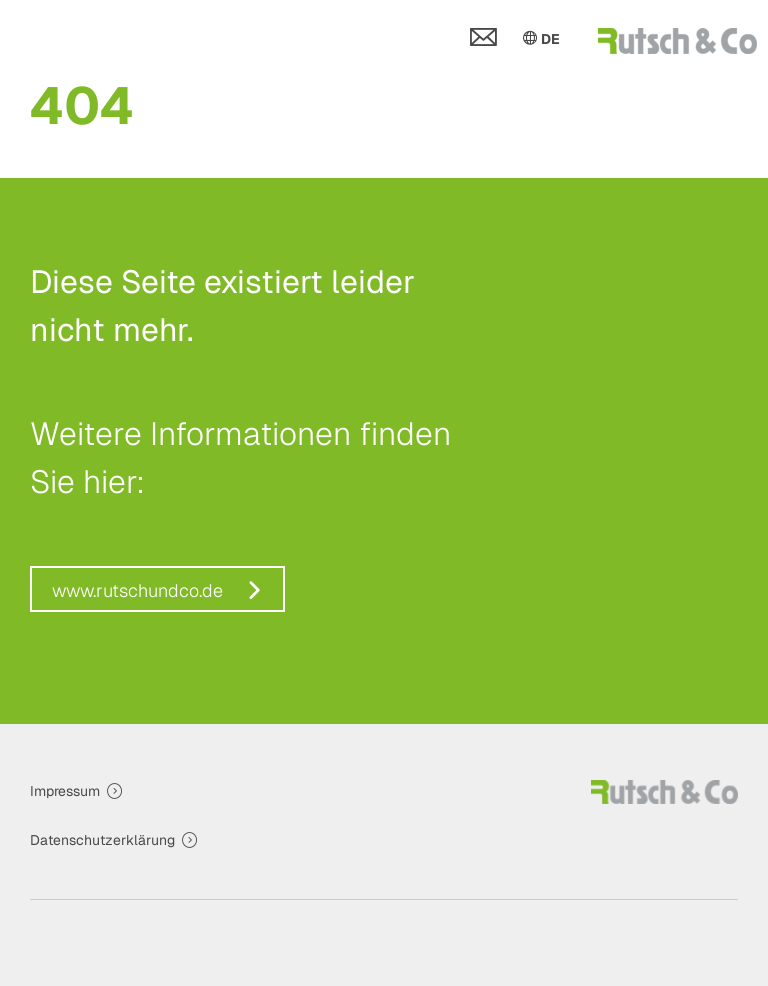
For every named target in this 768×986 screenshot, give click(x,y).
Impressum (65, 791)
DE (540, 38)
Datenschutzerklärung (102, 840)
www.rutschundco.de (137, 590)
